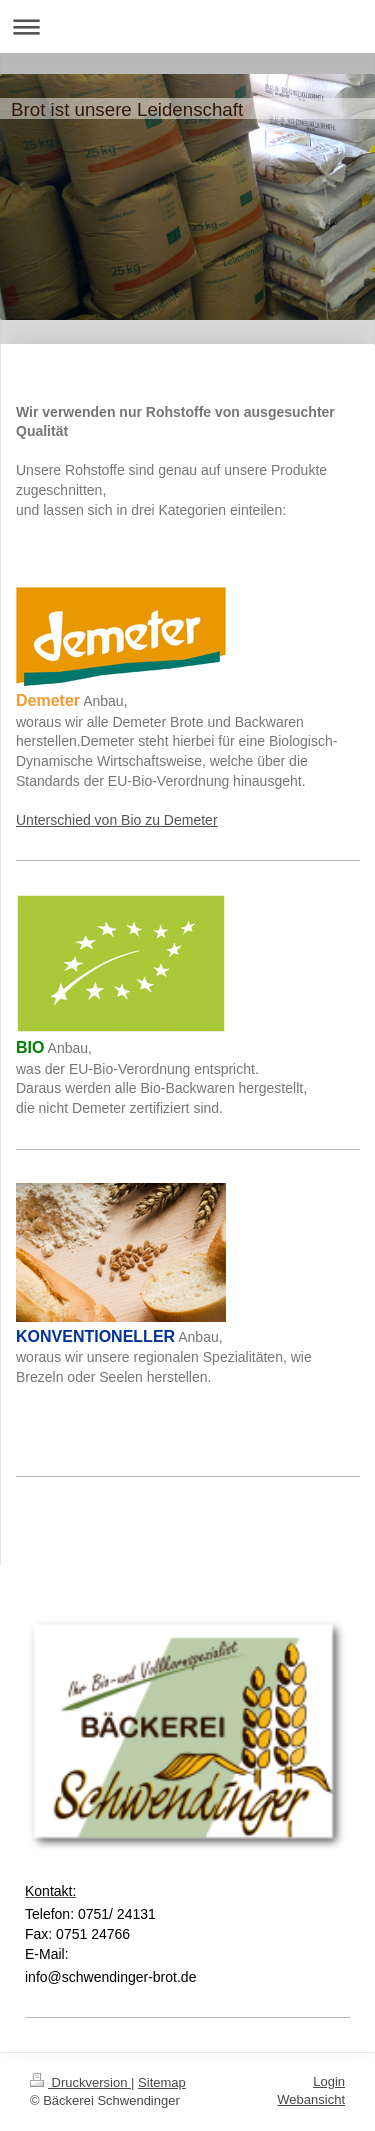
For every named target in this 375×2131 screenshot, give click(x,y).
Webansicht (311, 2099)
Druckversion (80, 2082)
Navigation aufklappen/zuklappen (187, 26)
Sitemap (162, 2082)
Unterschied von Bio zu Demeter (117, 820)
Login (329, 2081)
